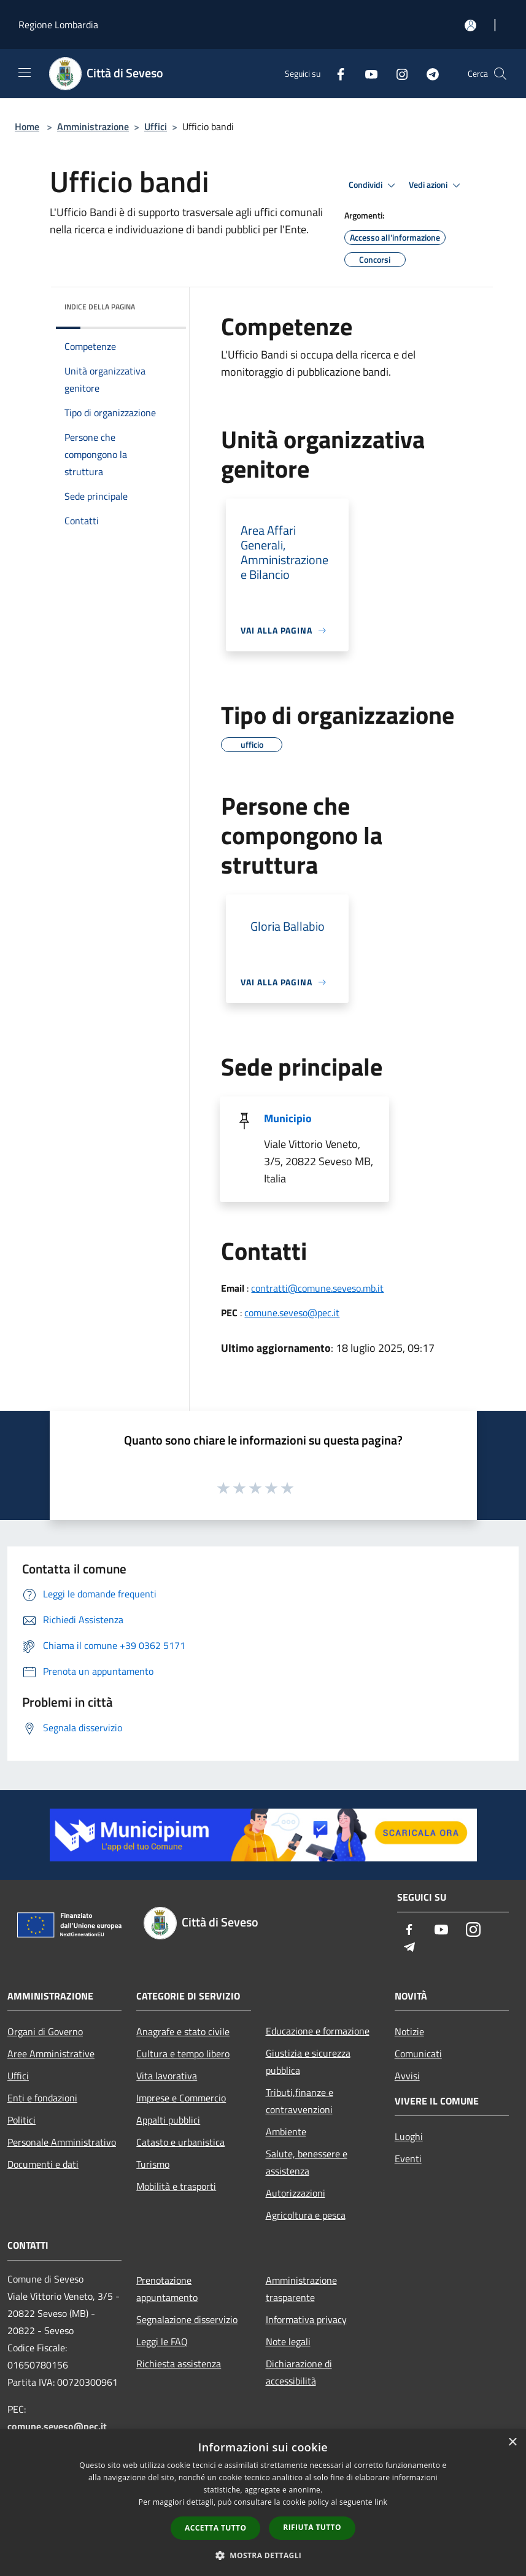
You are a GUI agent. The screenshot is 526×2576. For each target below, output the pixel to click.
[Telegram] (428, 73)
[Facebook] (335, 73)
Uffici (155, 126)
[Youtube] (366, 73)
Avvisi (407, 2075)
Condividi (374, 185)
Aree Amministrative (51, 2053)
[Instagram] (397, 73)
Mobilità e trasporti (176, 2186)
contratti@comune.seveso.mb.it (317, 1288)
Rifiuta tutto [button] (312, 2527)
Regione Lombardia (58, 24)
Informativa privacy (306, 2319)
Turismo (152, 2164)
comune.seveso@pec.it (291, 1312)
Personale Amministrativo (61, 2142)
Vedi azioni (436, 185)
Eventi (408, 2158)
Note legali (288, 2341)
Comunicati (418, 2053)
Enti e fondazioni (42, 2097)
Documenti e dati (43, 2164)
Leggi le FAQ (162, 2341)
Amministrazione (93, 126)
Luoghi (409, 2136)
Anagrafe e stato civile (183, 2031)
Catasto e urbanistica (180, 2142)
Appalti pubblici (168, 2119)
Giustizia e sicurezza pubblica (308, 2061)
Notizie (409, 2031)
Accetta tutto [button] (215, 2528)
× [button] (512, 2442)
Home (27, 126)
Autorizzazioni (295, 2193)
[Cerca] (500, 73)
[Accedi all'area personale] (470, 25)
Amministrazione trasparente (301, 2289)
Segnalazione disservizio (187, 2319)
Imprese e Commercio (181, 2097)
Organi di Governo (45, 2031)
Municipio (288, 1118)
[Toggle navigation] (24, 72)
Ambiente (286, 2131)
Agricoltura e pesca (306, 2215)
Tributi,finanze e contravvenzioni (299, 2101)
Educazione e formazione (317, 2030)
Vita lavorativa (166, 2075)
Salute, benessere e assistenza (306, 2162)
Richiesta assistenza (178, 2363)
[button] (263, 2555)
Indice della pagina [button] (99, 306)
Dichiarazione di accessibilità (299, 2372)
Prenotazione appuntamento (167, 2289)
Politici (21, 2119)
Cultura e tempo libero (183, 2053)
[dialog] (263, 2502)
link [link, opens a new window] (380, 2502)
